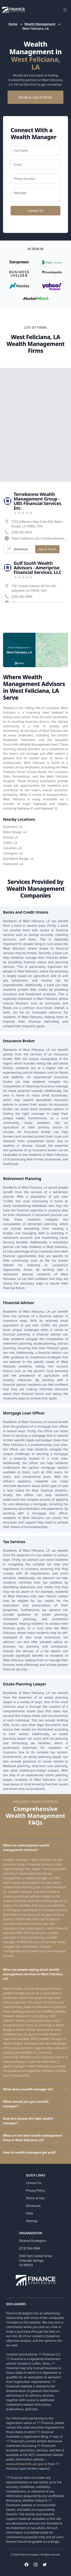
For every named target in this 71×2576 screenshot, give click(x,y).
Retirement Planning (22, 1178)
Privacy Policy (35, 2190)
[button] (17, 549)
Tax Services (14, 1541)
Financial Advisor (18, 1302)
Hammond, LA (13, 864)
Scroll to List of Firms (35, 97)
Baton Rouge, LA (15, 832)
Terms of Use (35, 2198)
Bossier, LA (10, 837)
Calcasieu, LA (12, 848)
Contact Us (35, 211)
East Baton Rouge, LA (18, 859)
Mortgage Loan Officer (24, 1413)
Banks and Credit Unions (25, 912)
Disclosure (33, 2206)
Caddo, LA (10, 843)
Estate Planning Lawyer (24, 1684)
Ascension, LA (13, 827)
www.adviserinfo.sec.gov (25, 2464)
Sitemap (32, 2221)
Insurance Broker (19, 1040)
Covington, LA (13, 853)
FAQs (29, 2213)
